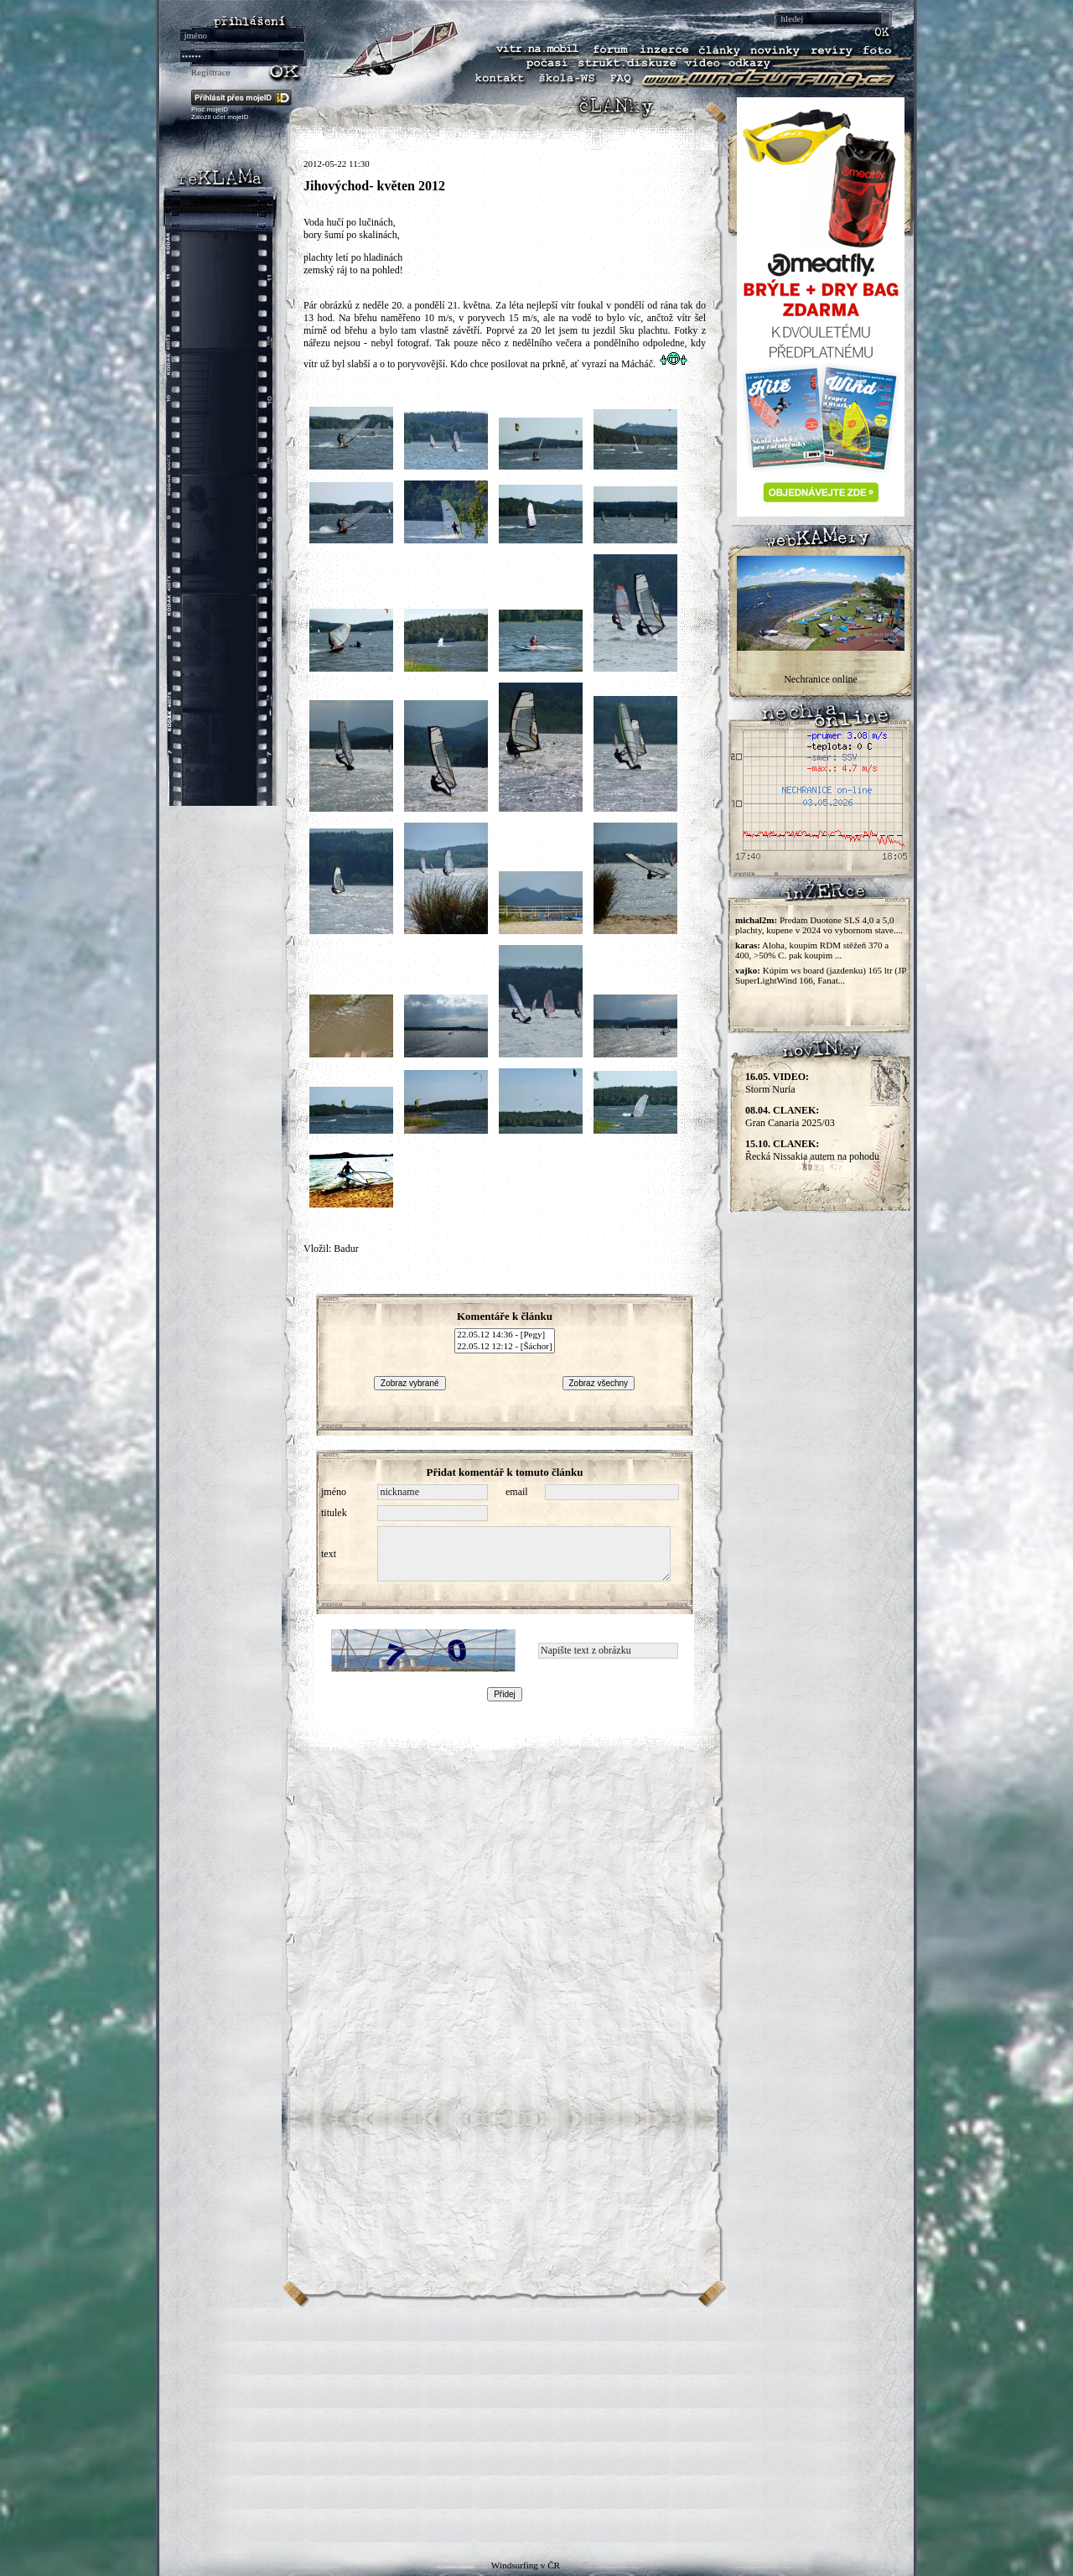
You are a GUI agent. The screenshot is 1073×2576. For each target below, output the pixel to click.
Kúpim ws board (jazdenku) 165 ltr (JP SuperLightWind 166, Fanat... (820, 975)
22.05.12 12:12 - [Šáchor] (504, 1347)
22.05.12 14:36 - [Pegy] (504, 1335)
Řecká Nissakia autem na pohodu (812, 1150)
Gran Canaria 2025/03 (790, 1116)
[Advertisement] (536, 2425)
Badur (346, 1248)
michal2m (754, 920)
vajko (746, 970)
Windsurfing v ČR (525, 2565)
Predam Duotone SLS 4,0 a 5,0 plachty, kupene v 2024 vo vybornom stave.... (819, 925)
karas (746, 945)
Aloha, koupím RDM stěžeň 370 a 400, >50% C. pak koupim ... (812, 950)
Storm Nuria (777, 1083)
